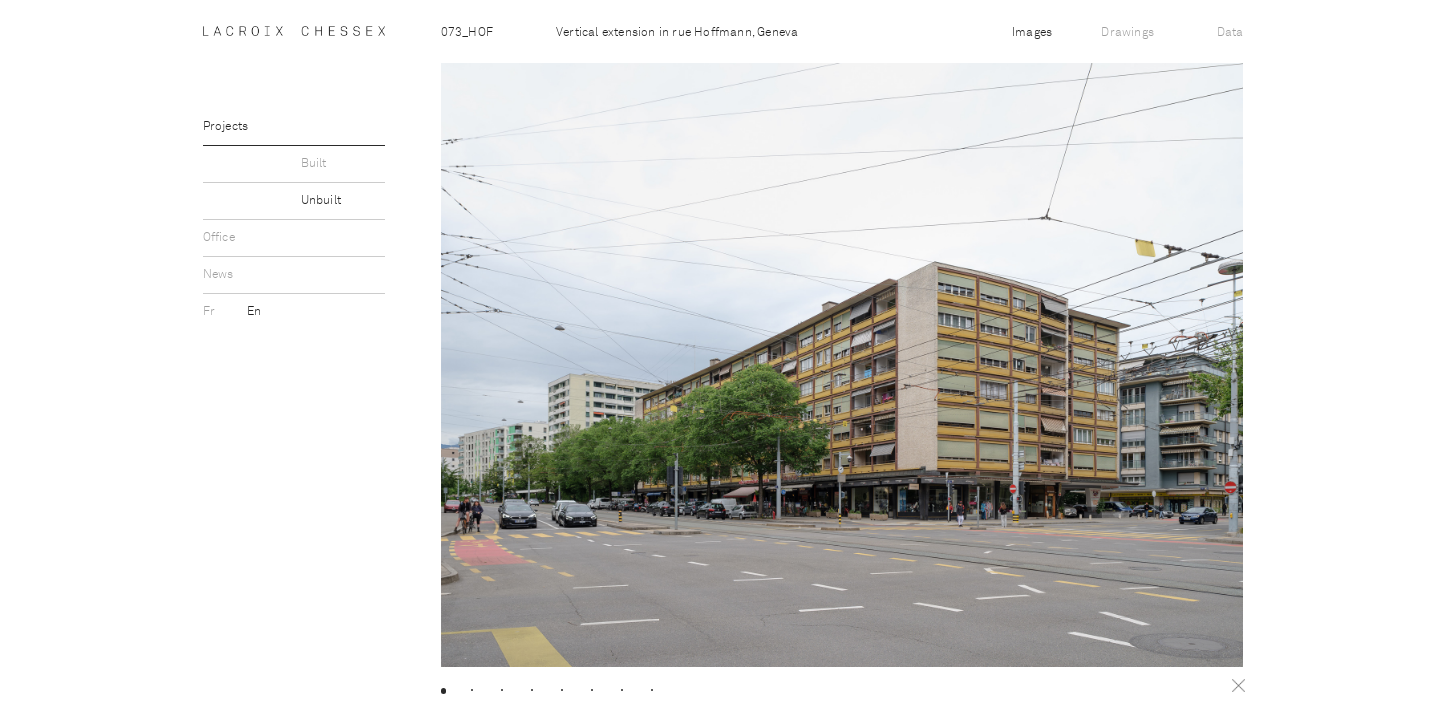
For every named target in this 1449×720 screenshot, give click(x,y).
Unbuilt (321, 201)
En (254, 312)
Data (1230, 33)
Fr (211, 312)
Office (219, 238)
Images (1032, 33)
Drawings (1127, 33)
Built (314, 164)
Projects (226, 127)
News (218, 275)
